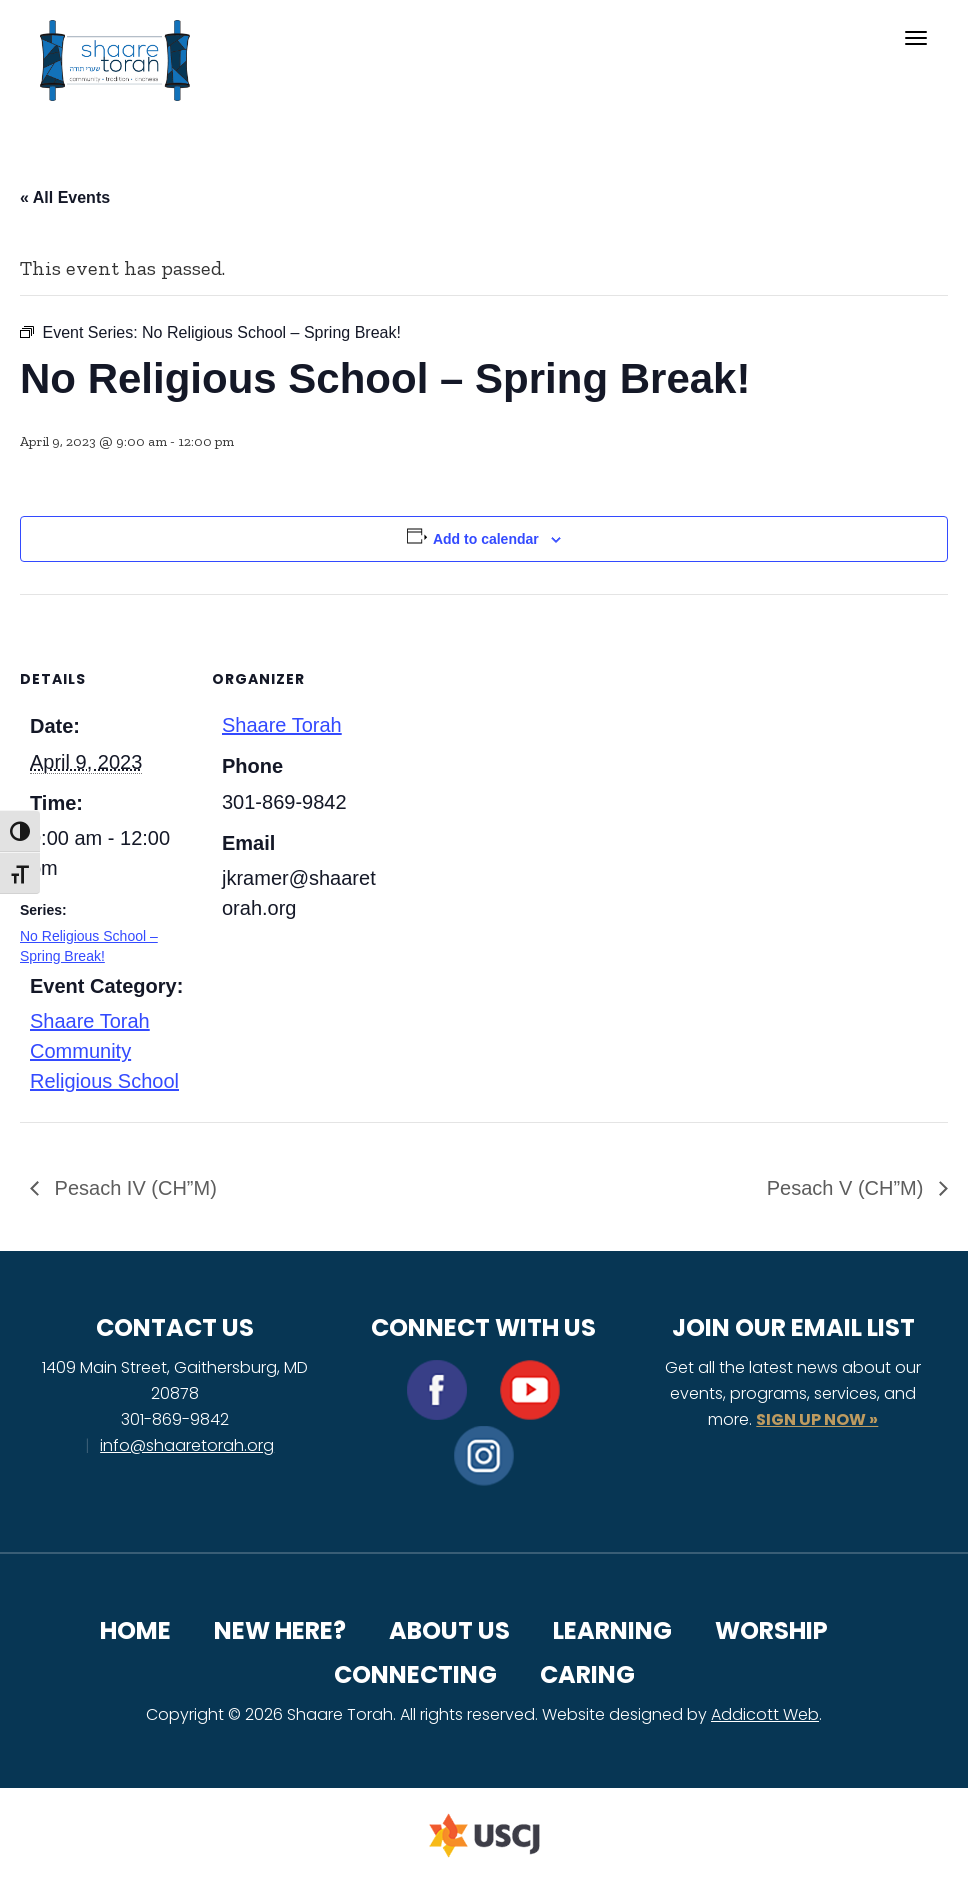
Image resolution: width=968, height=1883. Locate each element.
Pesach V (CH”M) (848, 1188)
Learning (612, 1630)
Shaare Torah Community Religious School (104, 1051)
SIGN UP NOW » (817, 1419)
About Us (449, 1630)
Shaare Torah (282, 725)
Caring (587, 1674)
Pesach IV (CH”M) (133, 1188)
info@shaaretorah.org (187, 1445)
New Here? (280, 1630)
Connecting (415, 1674)
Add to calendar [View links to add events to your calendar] (486, 539)
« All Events (65, 197)
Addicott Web (765, 1714)
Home (135, 1630)
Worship (771, 1630)
